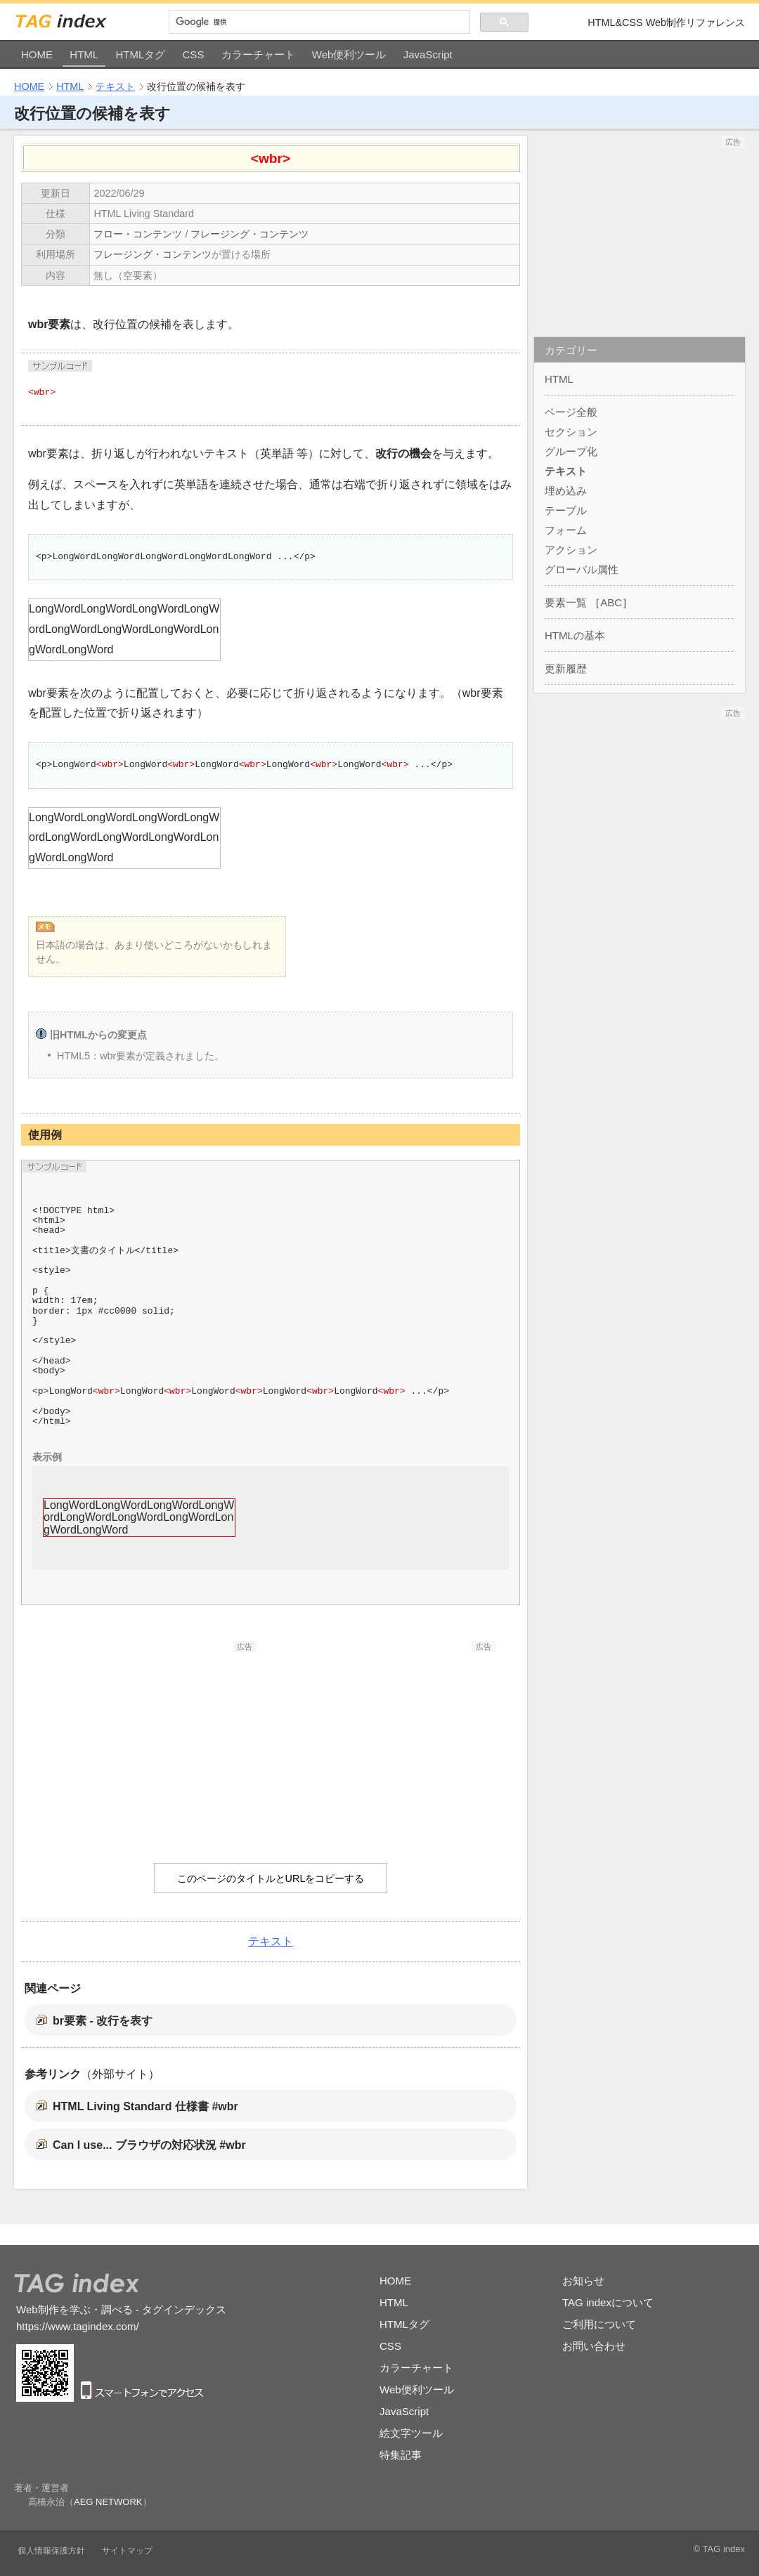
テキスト (115, 86)
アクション (571, 550)
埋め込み (566, 491)
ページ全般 (571, 412)
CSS (194, 54)
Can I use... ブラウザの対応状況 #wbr (149, 2145)
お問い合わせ (593, 2346)
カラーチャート (258, 54)
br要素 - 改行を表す (103, 2021)
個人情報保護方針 (51, 2551)
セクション (571, 432)
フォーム (566, 530)
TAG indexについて (608, 2302)
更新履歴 (566, 668)
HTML (84, 54)
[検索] (319, 22)
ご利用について (599, 2324)
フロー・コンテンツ (137, 234)
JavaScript (428, 54)
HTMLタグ (140, 54)
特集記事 (400, 2455)
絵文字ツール (411, 2433)
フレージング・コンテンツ (249, 234)
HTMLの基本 (575, 635)
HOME (37, 54)
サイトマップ (127, 2551)
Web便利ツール (349, 54)
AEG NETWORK (108, 2502)
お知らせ (583, 2281)
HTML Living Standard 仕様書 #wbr (145, 2106)
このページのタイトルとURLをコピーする (271, 1878)
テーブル (566, 510)
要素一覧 (566, 602)
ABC (611, 602)
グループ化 (571, 451)
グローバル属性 (581, 569)
